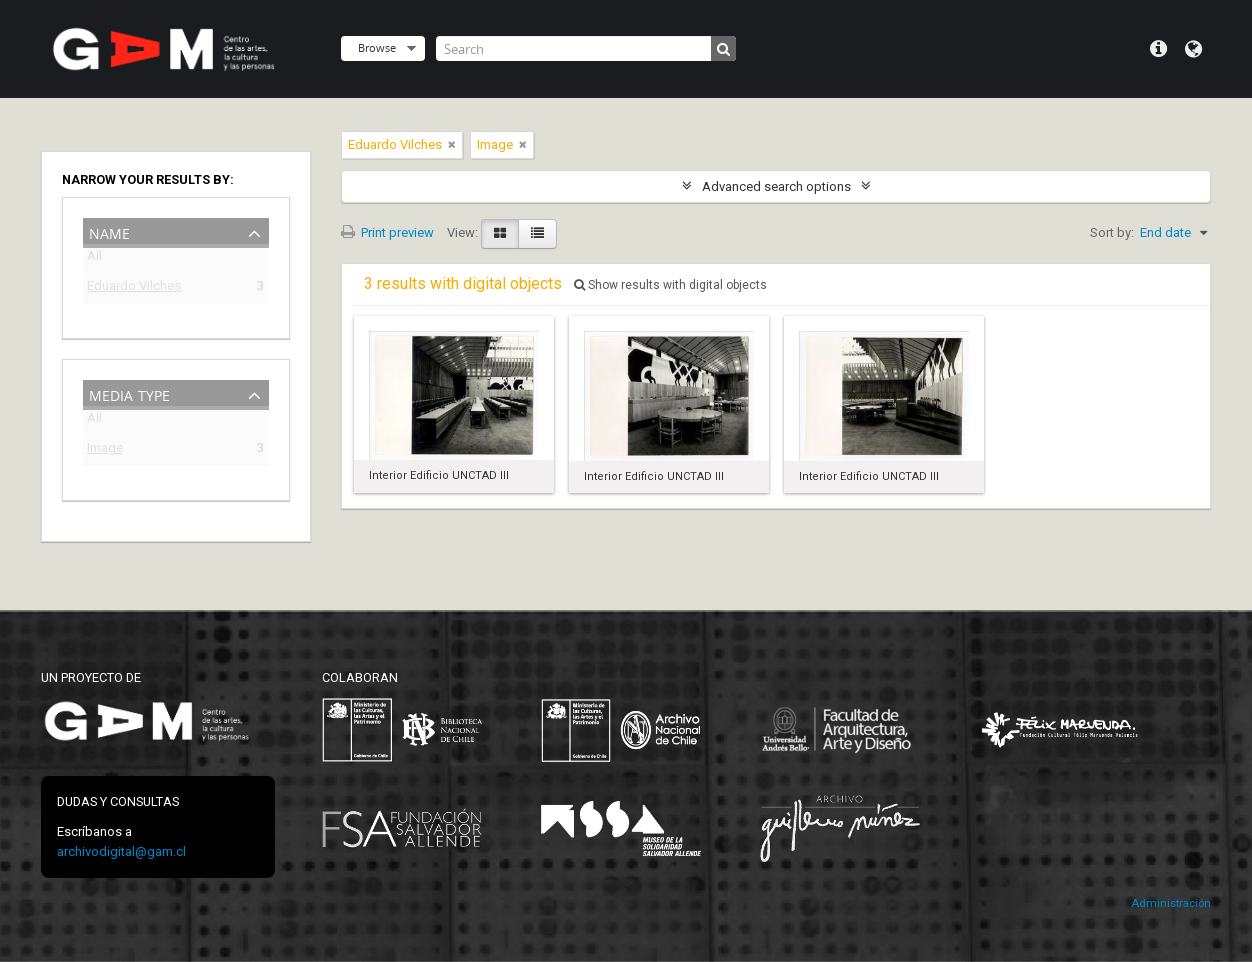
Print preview (387, 232)
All (94, 259)
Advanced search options (776, 186)
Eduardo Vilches (134, 288)
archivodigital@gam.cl (121, 851)
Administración (1171, 903)
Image (105, 450)
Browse (377, 47)
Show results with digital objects (670, 285)
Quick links (1158, 49)
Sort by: (1112, 232)
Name (109, 231)
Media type (129, 393)
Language (1193, 49)
